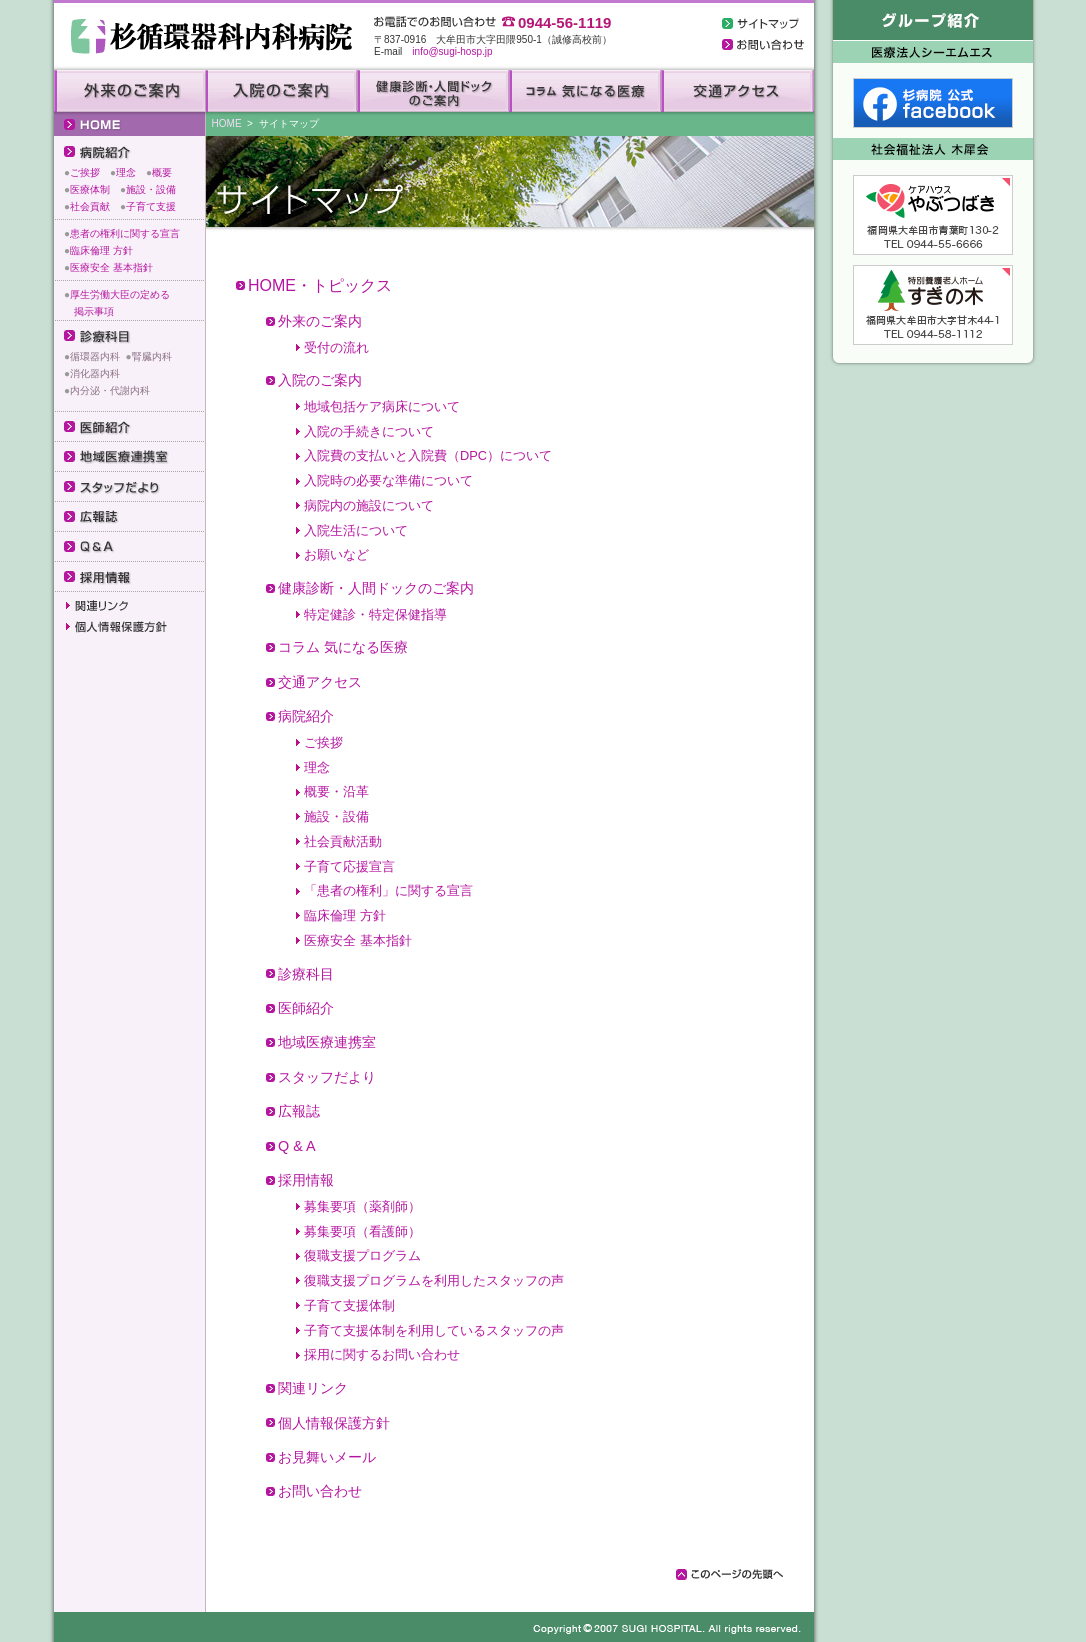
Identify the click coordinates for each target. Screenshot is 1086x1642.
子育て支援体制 (349, 1305)
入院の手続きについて (369, 431)
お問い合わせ (320, 1491)
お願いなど (336, 554)
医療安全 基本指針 (111, 267)
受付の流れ (336, 347)
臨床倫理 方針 (101, 250)
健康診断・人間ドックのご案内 (376, 588)
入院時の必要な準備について (388, 480)
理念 (126, 172)
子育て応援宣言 (349, 866)
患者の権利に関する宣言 (125, 233)
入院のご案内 (320, 380)
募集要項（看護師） (362, 1231)
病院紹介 (306, 716)
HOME (227, 123)
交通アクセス (320, 682)
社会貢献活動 (343, 841)
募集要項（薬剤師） (362, 1206)
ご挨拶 (85, 172)
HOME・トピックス (320, 285)
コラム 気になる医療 (343, 647)
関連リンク (313, 1388)
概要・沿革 (336, 791)
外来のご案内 (320, 321)
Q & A (297, 1146)
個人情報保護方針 (334, 1423)
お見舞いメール (327, 1457)
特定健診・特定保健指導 (375, 614)
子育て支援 (151, 206)
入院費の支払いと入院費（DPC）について (428, 455)
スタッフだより (327, 1077)
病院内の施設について (369, 505)
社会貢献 (90, 206)
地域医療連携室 (327, 1042)
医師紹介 (306, 1008)
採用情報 (306, 1180)
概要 (162, 172)
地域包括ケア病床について (382, 406)
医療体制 (90, 189)
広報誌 (299, 1111)
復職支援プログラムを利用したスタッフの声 (434, 1280)
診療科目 (306, 974)
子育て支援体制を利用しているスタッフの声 (434, 1330)
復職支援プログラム (362, 1255)
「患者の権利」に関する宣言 (388, 890)
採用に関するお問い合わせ (382, 1354)
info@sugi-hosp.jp (452, 51)
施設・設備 (151, 189)
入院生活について (356, 530)
